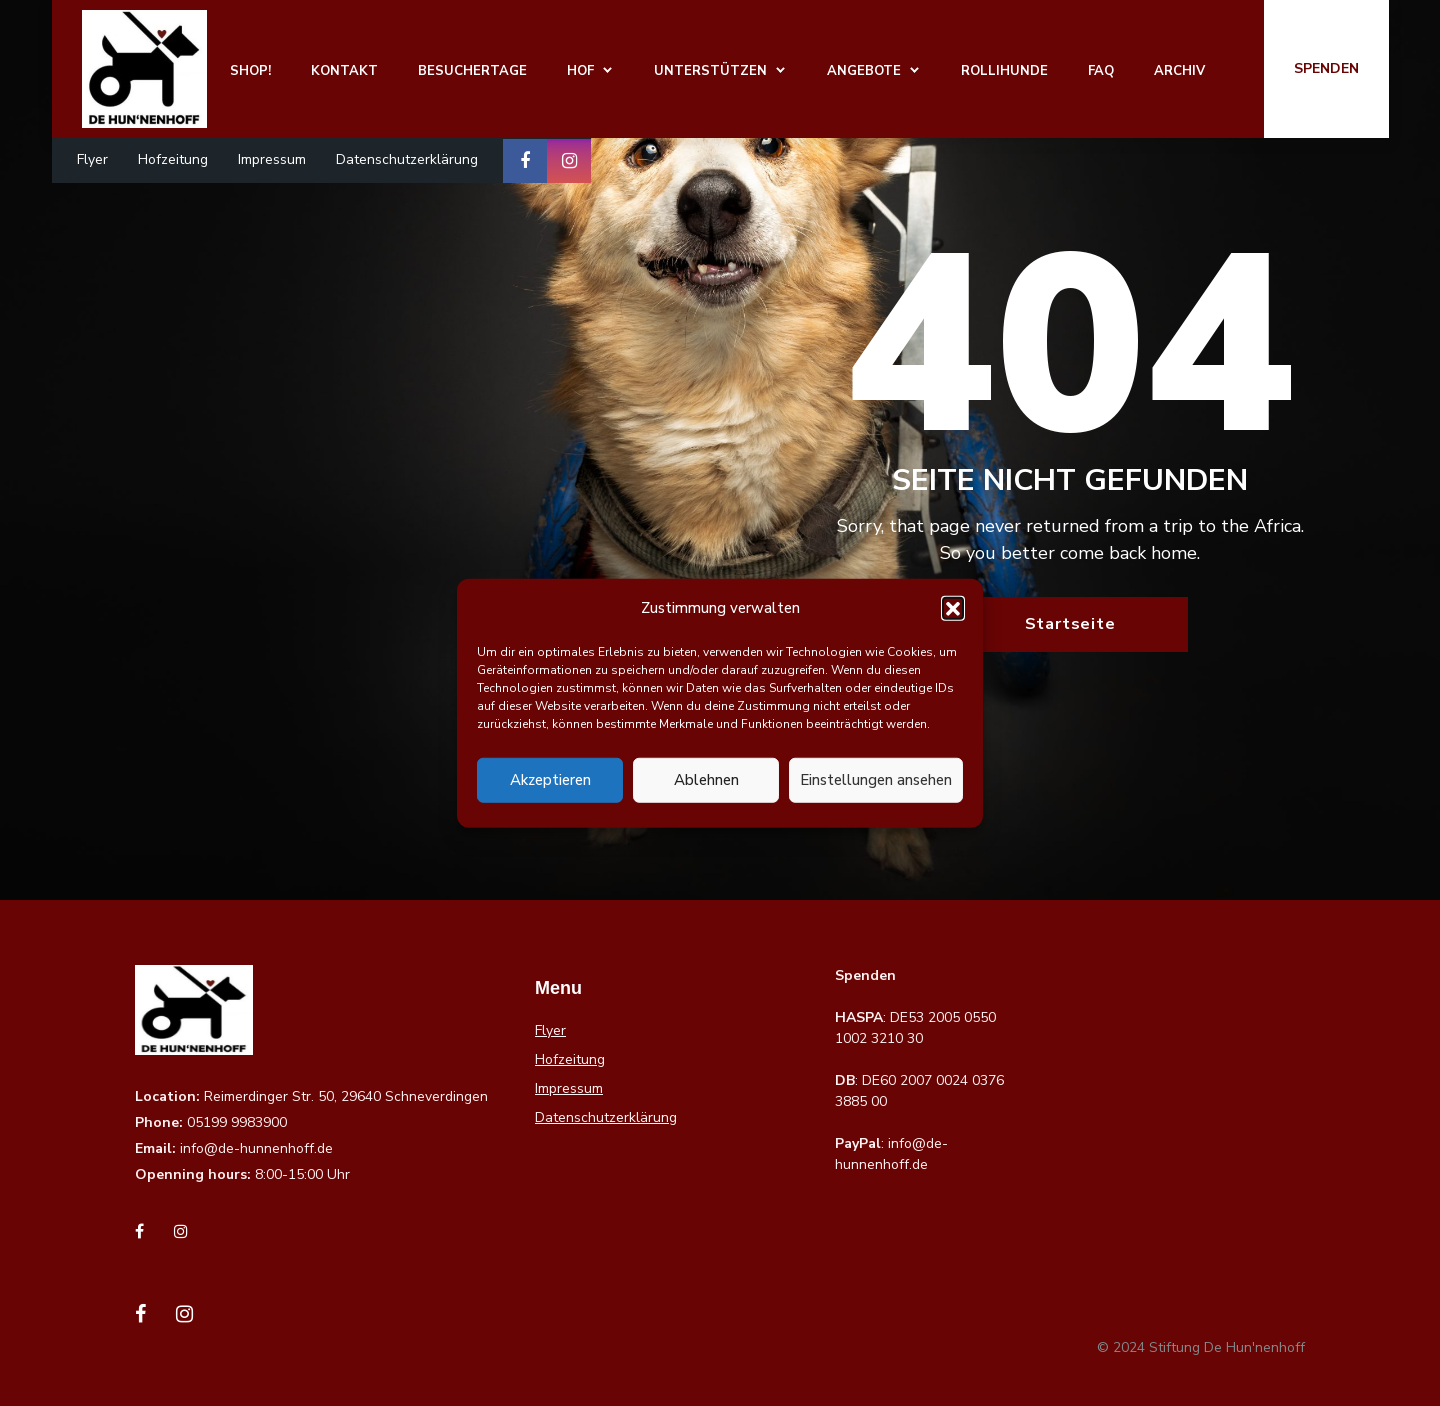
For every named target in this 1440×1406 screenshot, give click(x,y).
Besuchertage (472, 71)
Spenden (1326, 68)
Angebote (864, 71)
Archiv (1179, 71)
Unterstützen (710, 71)
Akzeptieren (550, 780)
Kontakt (344, 71)
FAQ (1101, 71)
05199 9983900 (237, 1122)
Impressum (272, 159)
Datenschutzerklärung (407, 159)
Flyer (92, 159)
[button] (953, 608)
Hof (580, 71)
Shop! (250, 71)
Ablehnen (706, 780)
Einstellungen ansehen (876, 780)
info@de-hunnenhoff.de (256, 1148)
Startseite (1070, 624)
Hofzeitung (173, 159)
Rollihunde (1004, 71)
